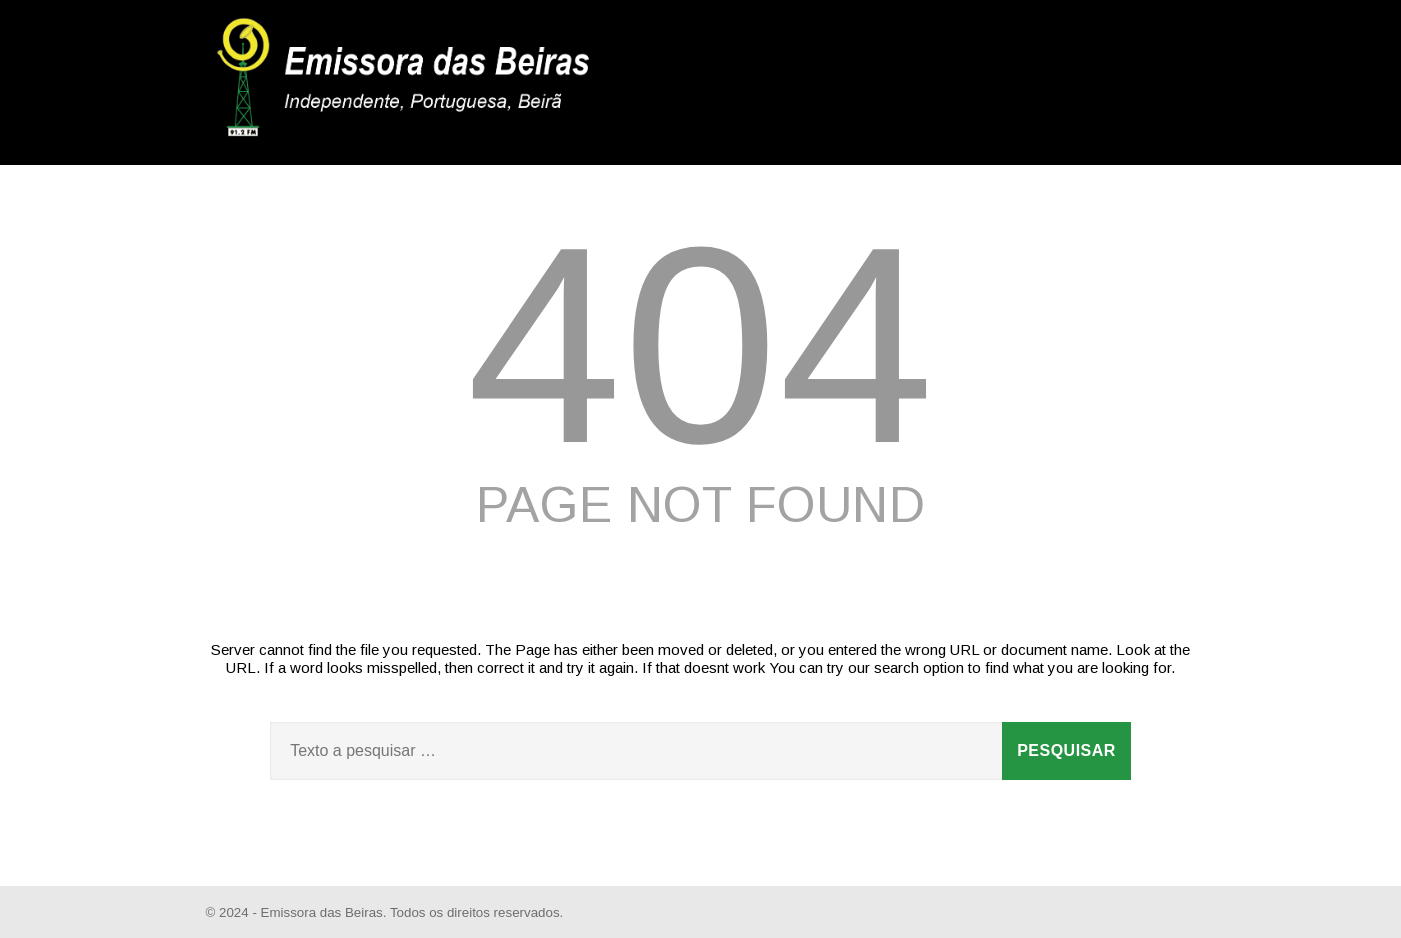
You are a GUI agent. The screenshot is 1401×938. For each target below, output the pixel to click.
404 (701, 345)
